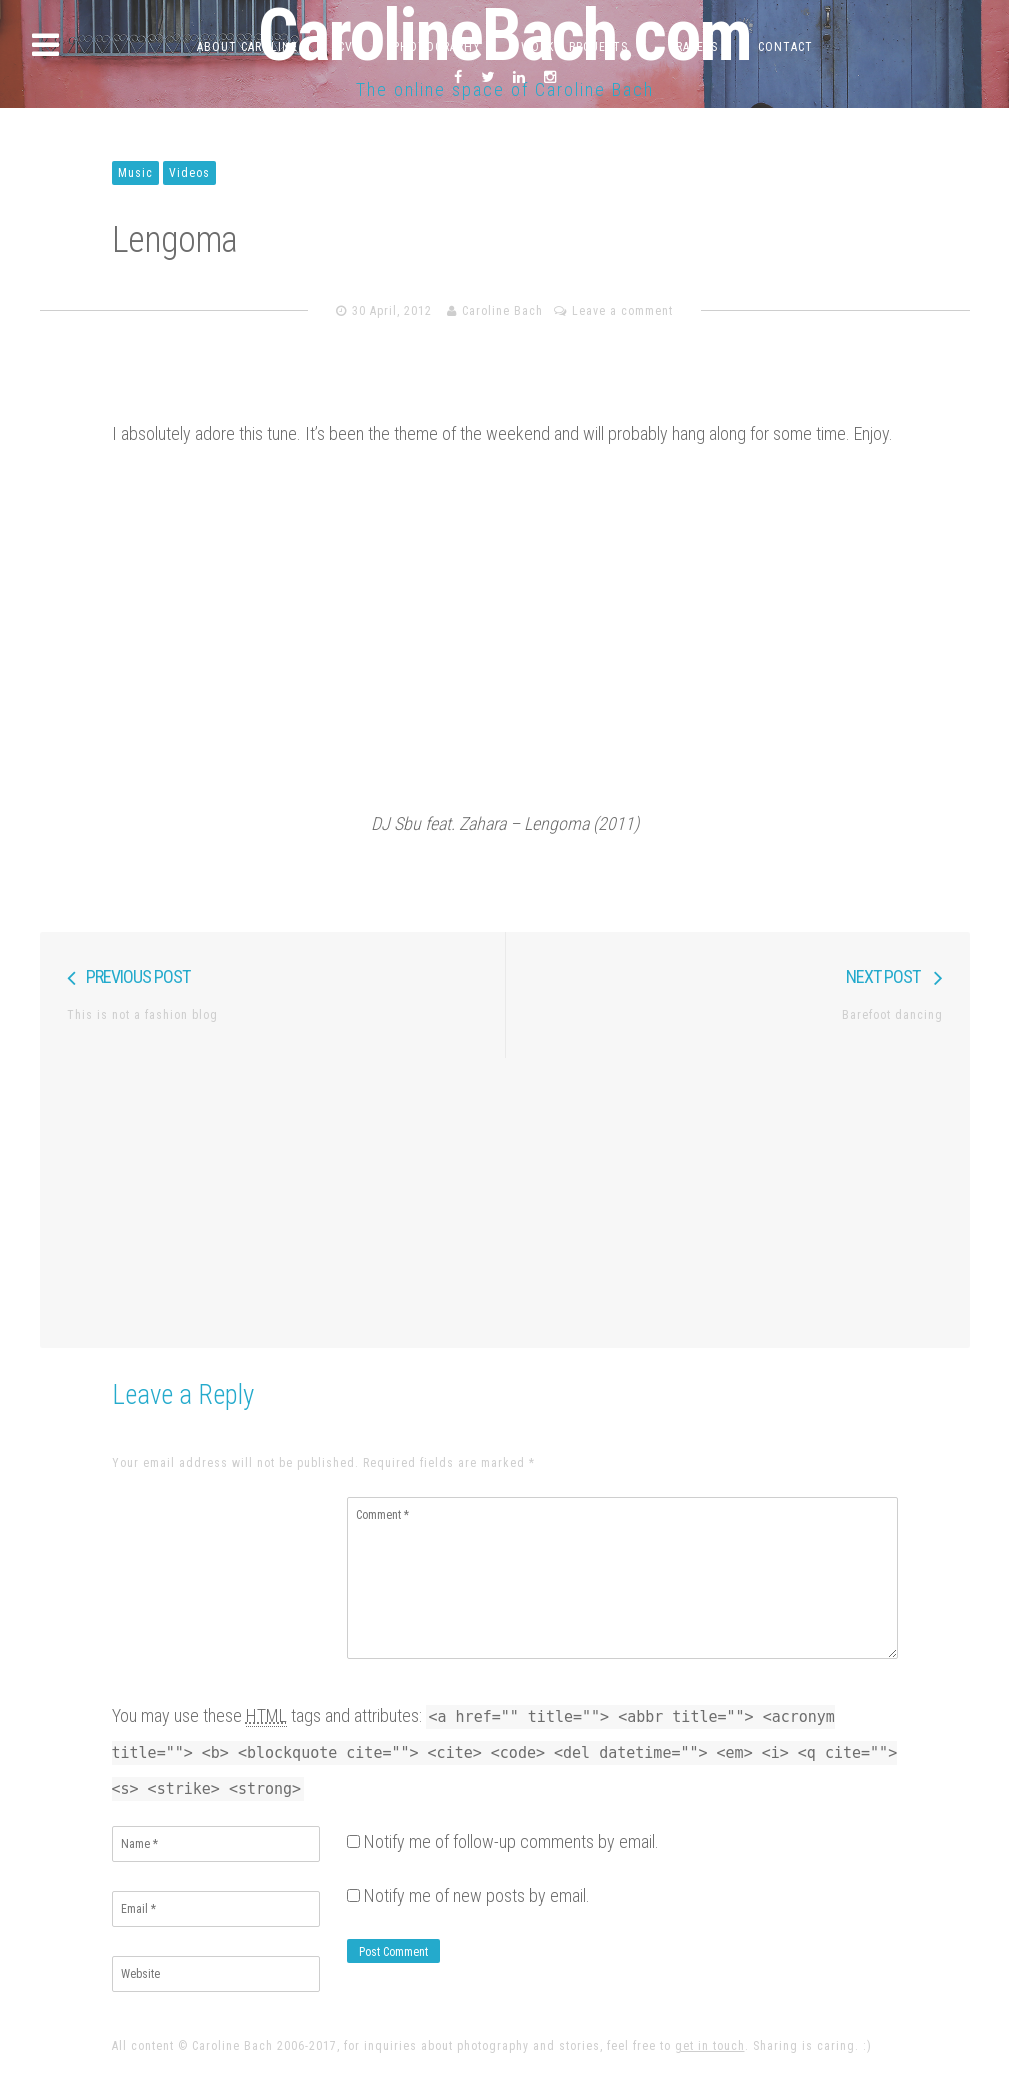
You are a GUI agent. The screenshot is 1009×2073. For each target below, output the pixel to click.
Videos (189, 173)
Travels (693, 47)
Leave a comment (622, 311)
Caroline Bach (502, 311)
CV (345, 47)
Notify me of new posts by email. (477, 1895)
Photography (437, 47)
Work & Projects (574, 47)
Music (135, 173)
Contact (785, 47)
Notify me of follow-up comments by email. (511, 1841)
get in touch (710, 2046)
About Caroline (247, 47)
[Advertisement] (505, 1198)
